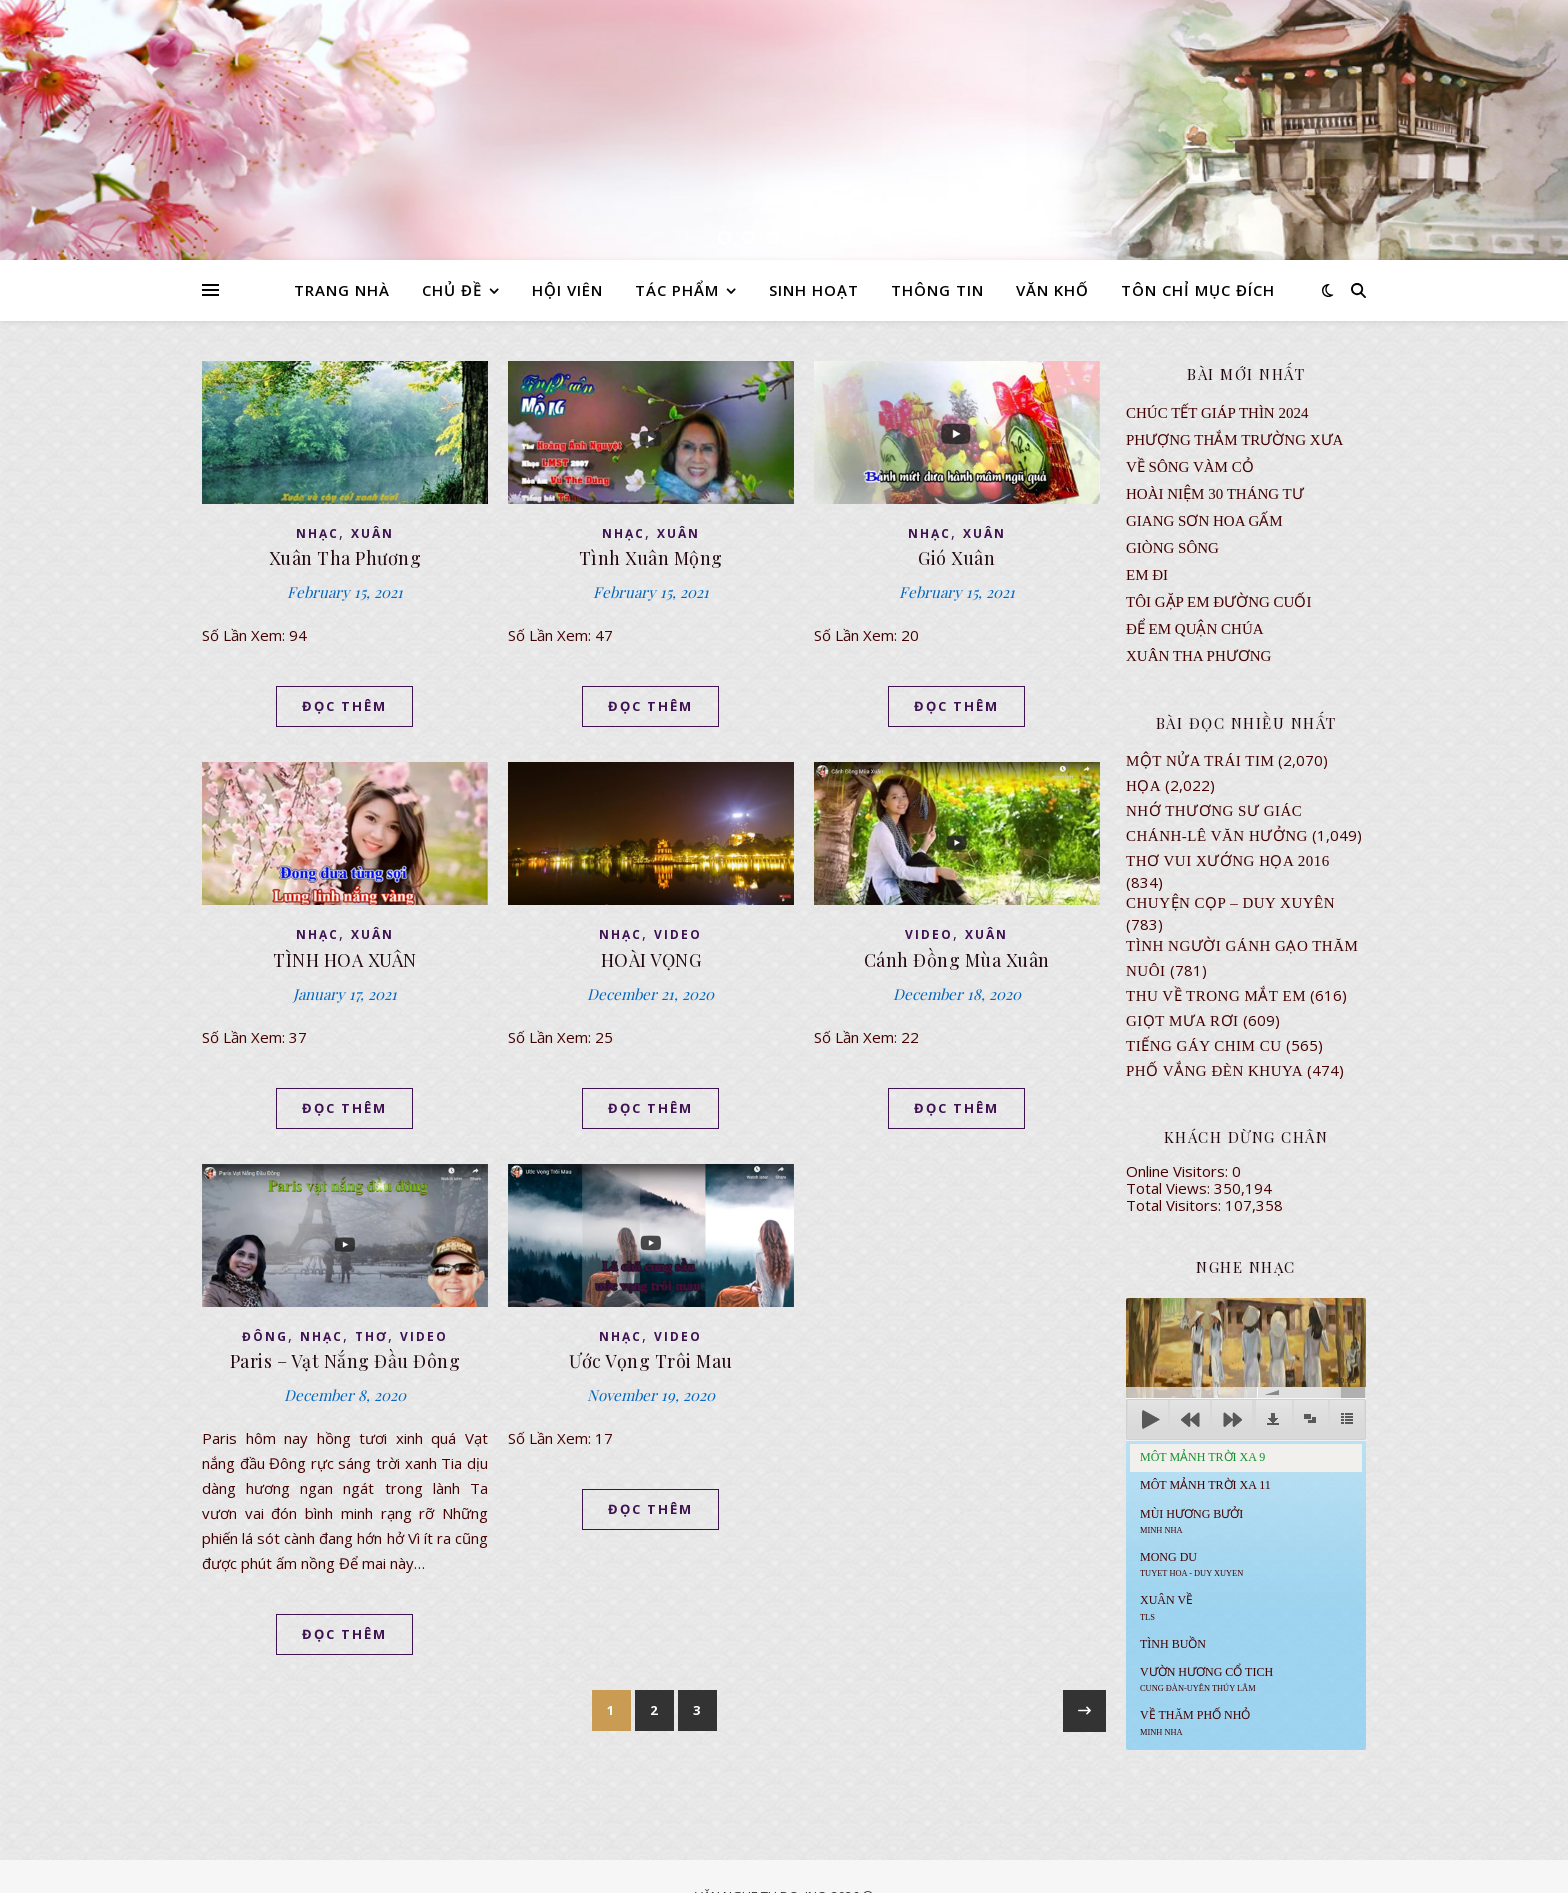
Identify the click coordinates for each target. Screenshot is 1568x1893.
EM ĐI (1147, 575)
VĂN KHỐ (1052, 290)
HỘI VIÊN (567, 290)
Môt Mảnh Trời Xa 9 (1202, 1457)
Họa (1143, 786)
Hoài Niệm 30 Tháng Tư (1215, 494)
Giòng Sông (1172, 548)
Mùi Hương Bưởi (1191, 1521)
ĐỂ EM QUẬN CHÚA (1195, 629)
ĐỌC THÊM (344, 706)
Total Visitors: (1175, 1205)
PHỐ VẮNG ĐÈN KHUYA (1214, 1071)
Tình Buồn (1173, 1644)
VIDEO (678, 934)
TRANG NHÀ (342, 290)
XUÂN (372, 533)
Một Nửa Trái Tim (1200, 761)
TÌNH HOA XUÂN (345, 960)
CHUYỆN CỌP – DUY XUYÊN (1230, 903)
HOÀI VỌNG (651, 960)
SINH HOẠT (814, 290)
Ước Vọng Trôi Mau (651, 1361)
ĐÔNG (265, 1336)
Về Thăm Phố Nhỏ (1195, 1722)
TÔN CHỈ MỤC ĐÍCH (1198, 290)
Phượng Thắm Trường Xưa (1234, 440)
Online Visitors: (1179, 1171)
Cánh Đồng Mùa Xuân (957, 960)
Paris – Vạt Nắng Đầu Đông (345, 1361)
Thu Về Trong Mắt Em (1216, 996)
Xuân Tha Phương (345, 558)
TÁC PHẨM (677, 290)
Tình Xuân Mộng (651, 558)
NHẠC (317, 533)
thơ (371, 1336)
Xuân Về (1166, 1607)
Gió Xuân (956, 558)
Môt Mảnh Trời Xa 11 (1205, 1485)
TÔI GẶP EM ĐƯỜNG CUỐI (1218, 602)
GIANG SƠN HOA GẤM (1204, 521)
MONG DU (1191, 1564)
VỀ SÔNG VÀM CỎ (1190, 467)
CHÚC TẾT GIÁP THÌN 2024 (1217, 413)
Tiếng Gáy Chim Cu (1204, 1046)
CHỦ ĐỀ (452, 290)
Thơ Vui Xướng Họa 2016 (1228, 861)
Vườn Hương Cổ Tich (1206, 1679)
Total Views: (1170, 1188)
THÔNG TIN (937, 290)
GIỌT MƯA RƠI (1182, 1021)
